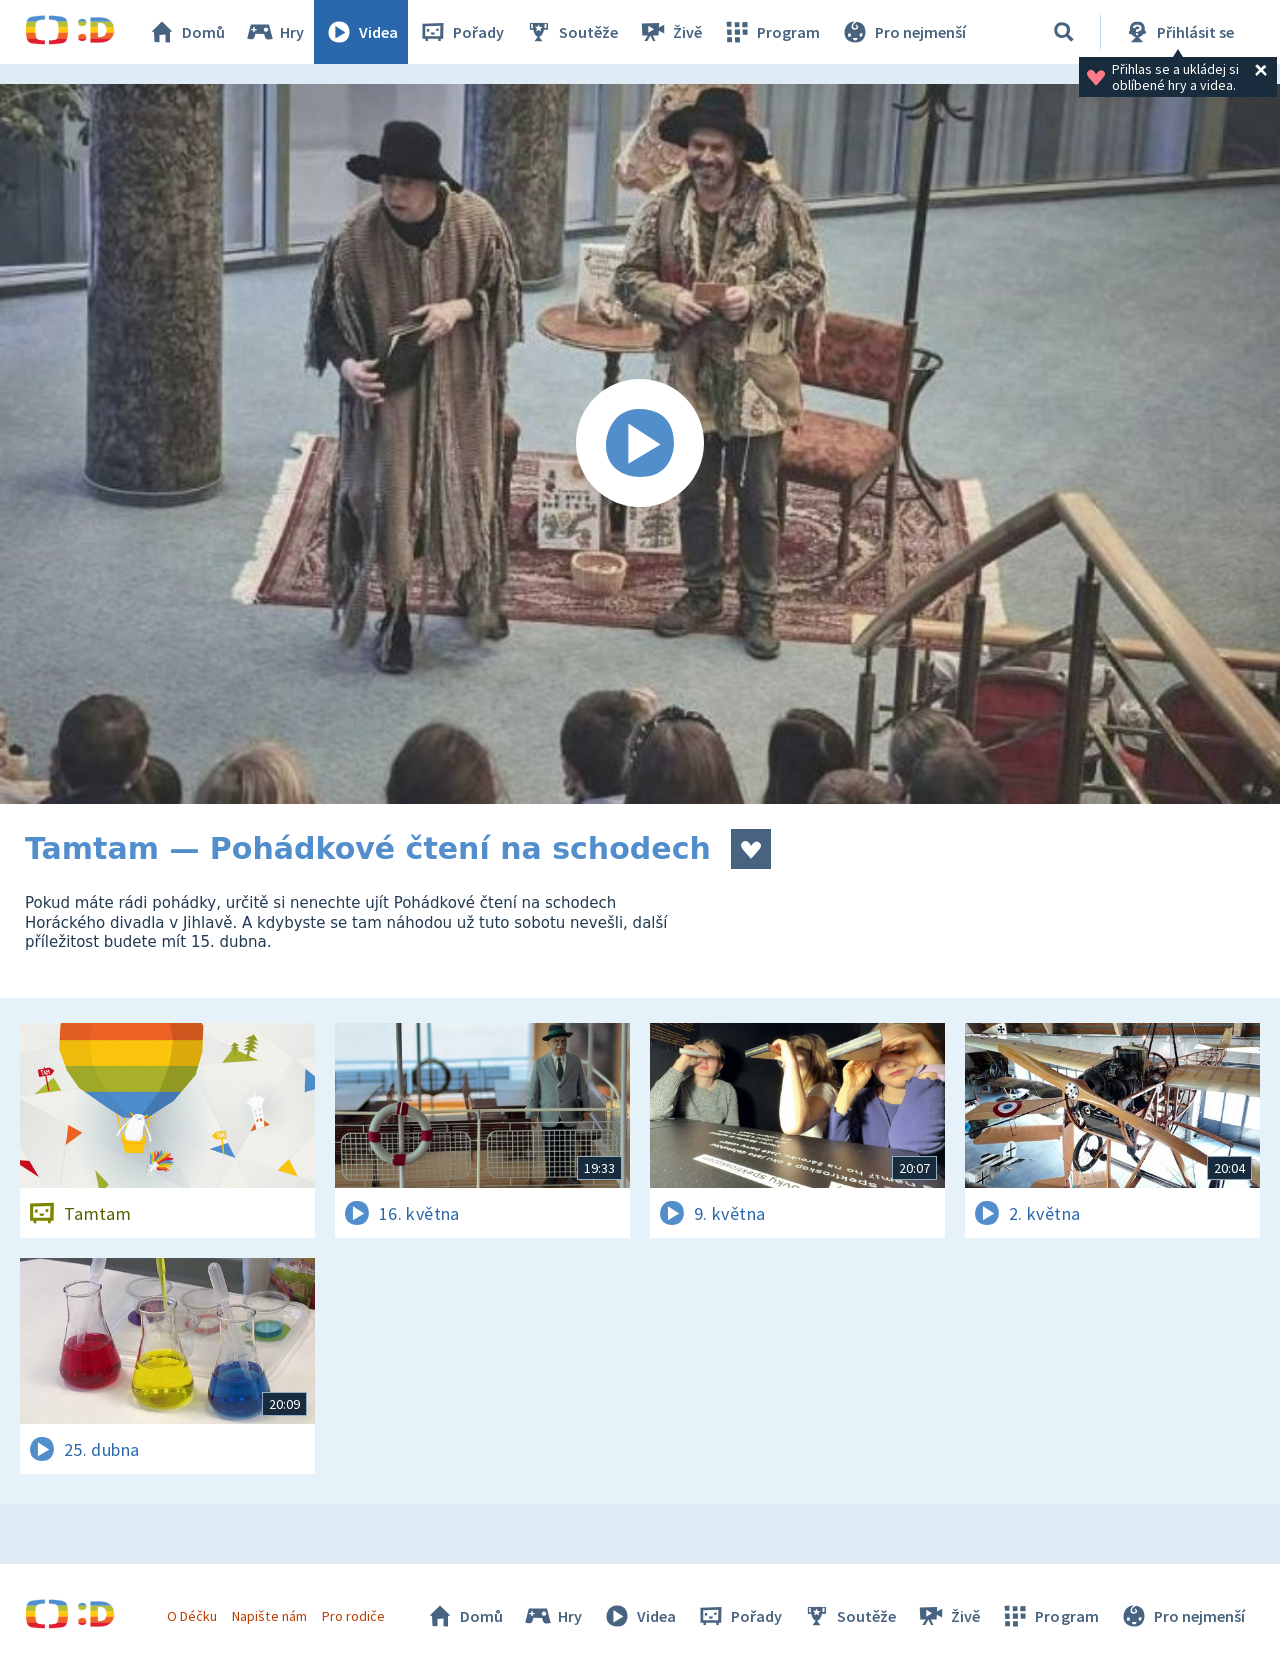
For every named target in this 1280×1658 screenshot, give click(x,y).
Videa (361, 32)
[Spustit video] (640, 444)
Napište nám (269, 1616)
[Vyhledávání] (1064, 32)
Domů (186, 32)
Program (771, 32)
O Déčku (192, 1616)
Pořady (461, 32)
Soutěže (571, 32)
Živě (670, 32)
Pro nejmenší (903, 32)
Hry (274, 32)
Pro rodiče (353, 1616)
